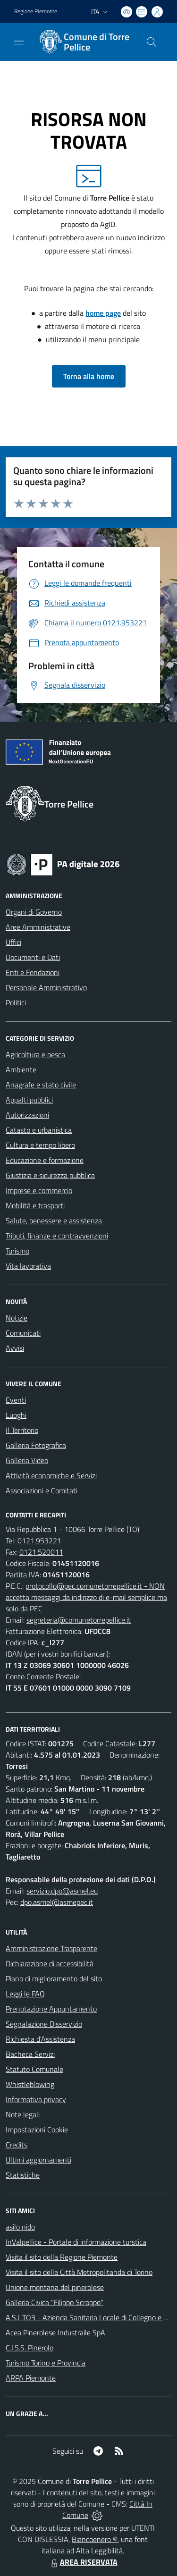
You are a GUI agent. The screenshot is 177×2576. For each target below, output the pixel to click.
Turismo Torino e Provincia (45, 2362)
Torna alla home (88, 376)
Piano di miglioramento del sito (54, 1978)
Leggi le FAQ (25, 1993)
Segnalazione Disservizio (44, 2023)
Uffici (13, 942)
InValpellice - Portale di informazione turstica (76, 2242)
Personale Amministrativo (46, 987)
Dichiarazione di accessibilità (49, 1963)
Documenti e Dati (33, 957)
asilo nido (20, 2226)
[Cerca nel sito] (151, 42)
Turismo (17, 1250)
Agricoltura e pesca (35, 1054)
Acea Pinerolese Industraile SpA (55, 2332)
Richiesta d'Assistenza (40, 2039)
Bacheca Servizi (30, 2054)
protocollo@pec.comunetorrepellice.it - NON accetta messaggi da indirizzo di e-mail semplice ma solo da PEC (86, 1597)
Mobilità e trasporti (35, 1205)
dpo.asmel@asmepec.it (56, 1902)
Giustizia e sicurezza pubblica (50, 1175)
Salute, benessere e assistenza (54, 1220)
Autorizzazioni (27, 1114)
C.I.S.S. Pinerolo (29, 2347)
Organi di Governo (34, 912)
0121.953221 (39, 1540)
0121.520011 (41, 1551)
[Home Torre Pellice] (84, 42)
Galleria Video (27, 1460)
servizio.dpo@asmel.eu (62, 1890)
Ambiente (21, 1069)
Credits (16, 2144)
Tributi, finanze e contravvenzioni (57, 1235)
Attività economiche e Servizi (51, 1475)
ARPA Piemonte (31, 2377)
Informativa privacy (36, 2099)
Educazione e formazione (45, 1160)
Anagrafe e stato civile (41, 1084)
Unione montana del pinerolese (55, 2287)
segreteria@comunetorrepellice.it (78, 1619)
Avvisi (15, 1348)
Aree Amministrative (38, 927)
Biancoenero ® (95, 2539)
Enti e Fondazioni (32, 972)
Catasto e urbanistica (39, 1130)
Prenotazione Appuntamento (51, 2008)
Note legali (23, 2114)
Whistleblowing (30, 2084)
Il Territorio (22, 1430)
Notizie (16, 1317)
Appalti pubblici (29, 1099)
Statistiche (23, 2174)
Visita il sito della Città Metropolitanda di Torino (79, 2272)
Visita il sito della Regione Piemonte (62, 2257)
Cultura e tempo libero (40, 1145)
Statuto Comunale (34, 2069)
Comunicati (23, 1333)
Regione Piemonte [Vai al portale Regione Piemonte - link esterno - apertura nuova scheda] (35, 11)
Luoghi (16, 1415)
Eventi (16, 1400)
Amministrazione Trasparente (51, 1948)
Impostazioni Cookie (37, 2129)
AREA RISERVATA (83, 2562)
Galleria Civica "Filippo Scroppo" (54, 2302)
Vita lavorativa (28, 1265)
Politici (16, 1002)
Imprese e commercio (39, 1190)
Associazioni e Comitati (41, 1490)
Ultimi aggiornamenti (38, 2159)
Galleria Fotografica (36, 1445)
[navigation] (19, 41)
